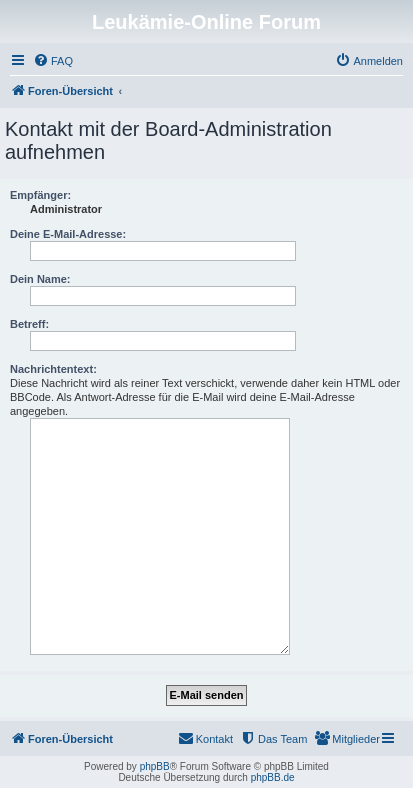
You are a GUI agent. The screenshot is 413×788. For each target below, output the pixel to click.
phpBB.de (273, 777)
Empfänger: (40, 195)
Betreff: (29, 324)
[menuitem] (53, 61)
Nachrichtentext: (53, 369)
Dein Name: (40, 279)
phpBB (155, 766)
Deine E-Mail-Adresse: (68, 234)
